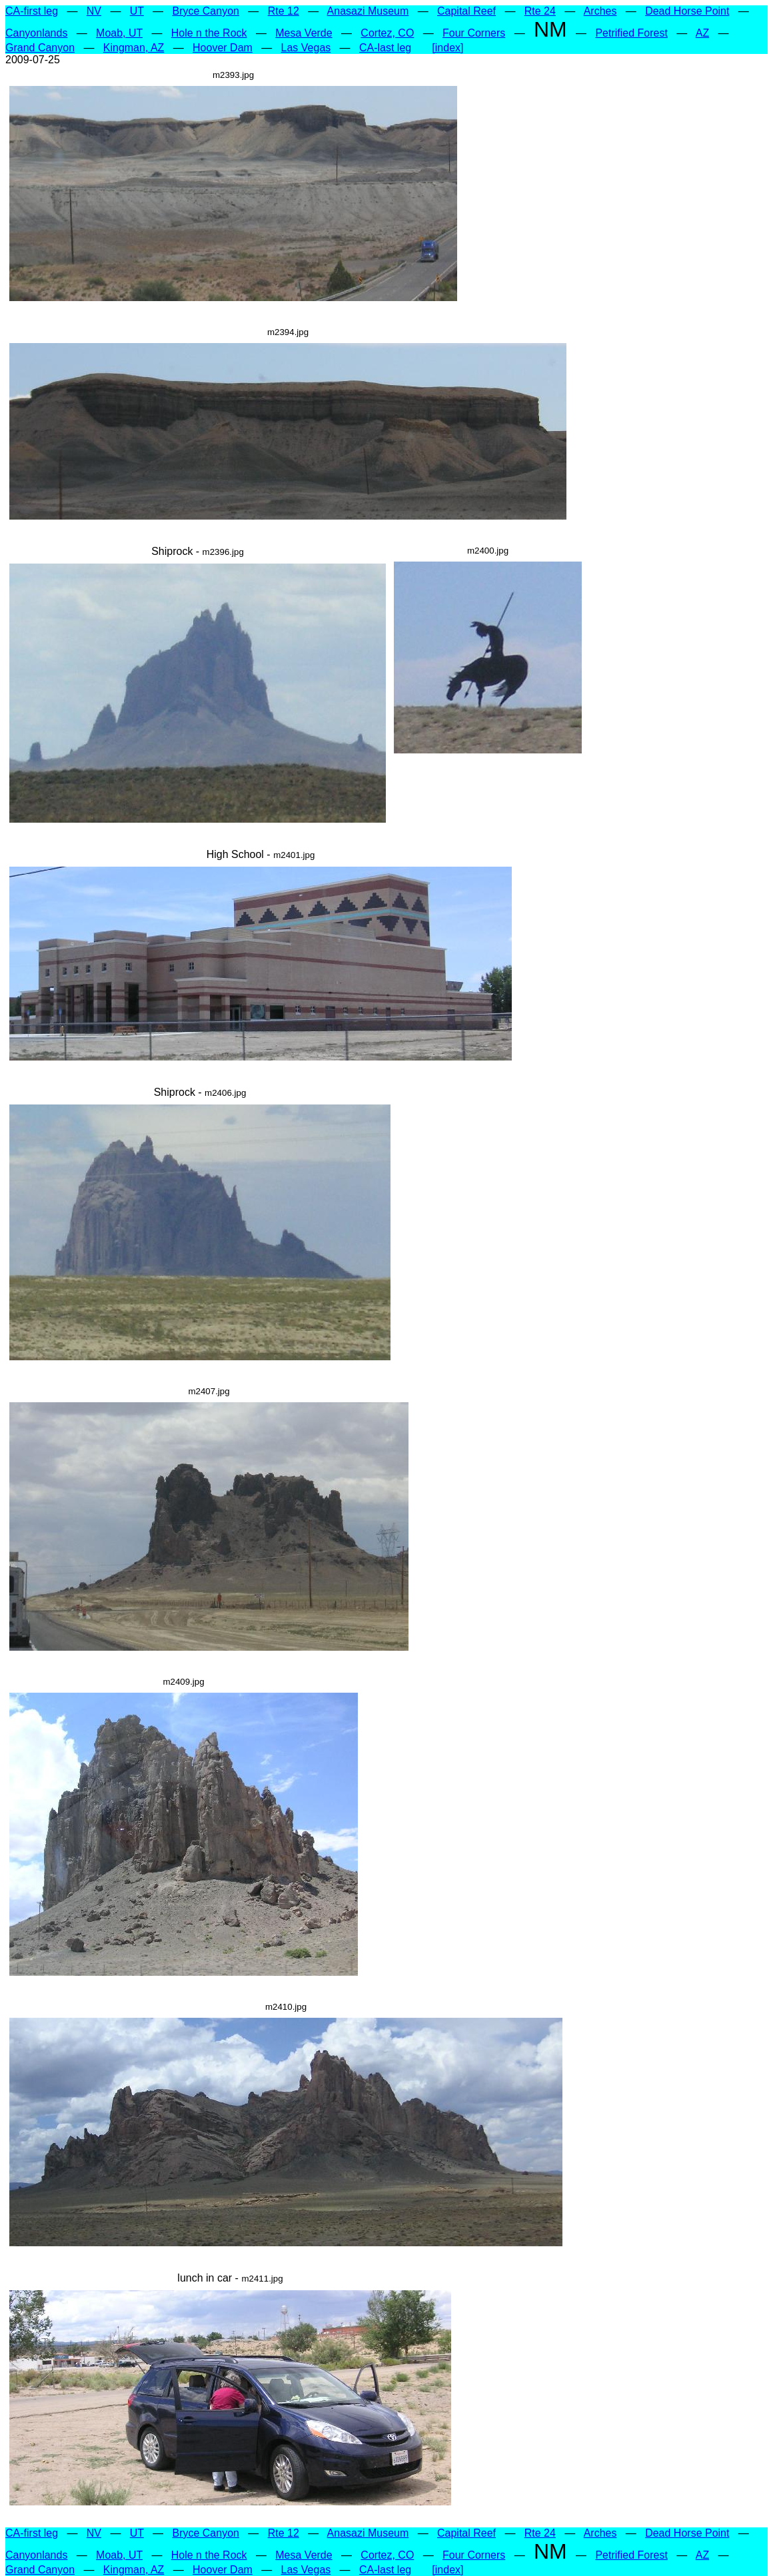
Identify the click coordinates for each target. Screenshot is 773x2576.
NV (94, 11)
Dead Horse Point (687, 11)
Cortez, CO (387, 33)
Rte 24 (540, 11)
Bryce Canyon (205, 11)
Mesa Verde (303, 33)
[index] (447, 47)
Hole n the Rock (209, 33)
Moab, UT (119, 33)
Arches (600, 11)
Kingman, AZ (134, 47)
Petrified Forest (631, 33)
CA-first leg (31, 11)
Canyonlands (36, 33)
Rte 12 (283, 11)
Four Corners (473, 33)
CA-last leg (385, 47)
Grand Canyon (40, 47)
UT (137, 11)
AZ (702, 33)
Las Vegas (306, 47)
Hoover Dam (223, 47)
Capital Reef (466, 11)
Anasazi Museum (368, 11)
